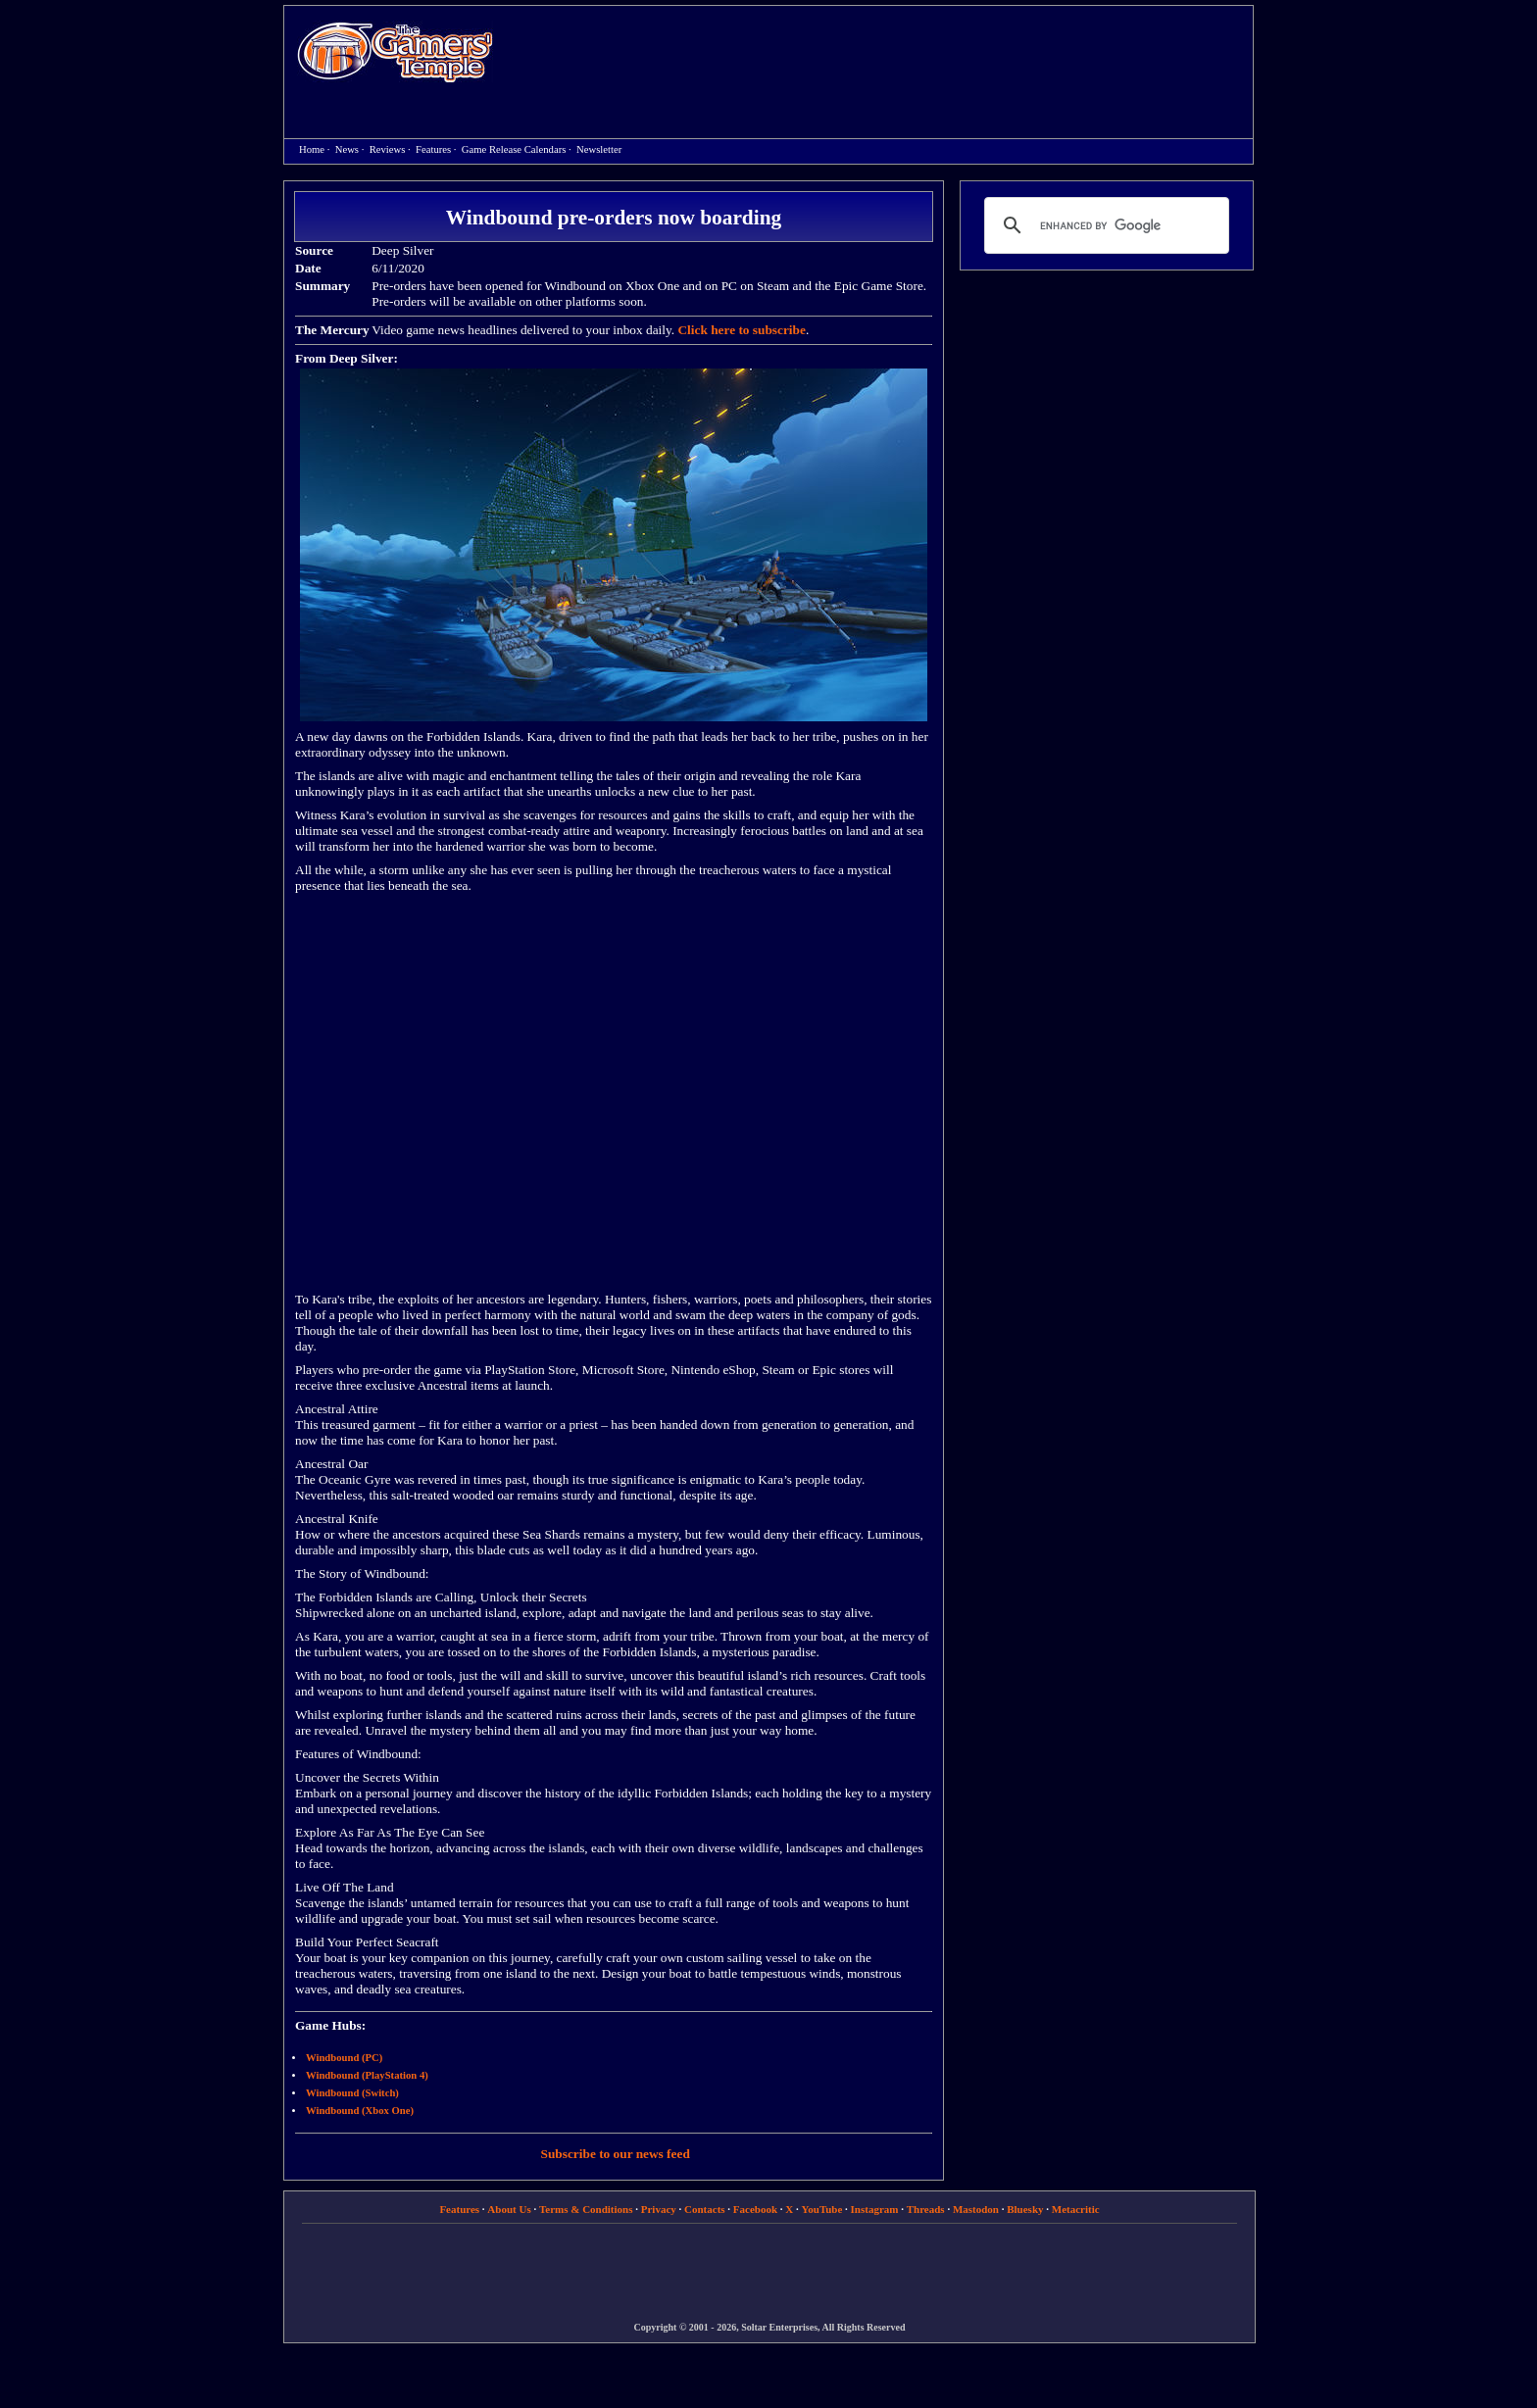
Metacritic (1076, 2209)
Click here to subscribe (741, 329)
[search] (1103, 225)
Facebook (755, 2209)
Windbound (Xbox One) (360, 2110)
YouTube (822, 2209)
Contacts (704, 2209)
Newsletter (598, 149)
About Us (508, 2209)
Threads (926, 2209)
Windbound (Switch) (352, 2093)
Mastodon (976, 2209)
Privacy (658, 2209)
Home (395, 51)
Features (433, 149)
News (347, 149)
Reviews (388, 149)
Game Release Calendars (514, 149)
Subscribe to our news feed (615, 2153)
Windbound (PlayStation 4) (367, 2075)
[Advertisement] (883, 55)
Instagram (875, 2209)
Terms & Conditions (586, 2209)
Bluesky (1025, 2209)
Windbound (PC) (344, 2057)
